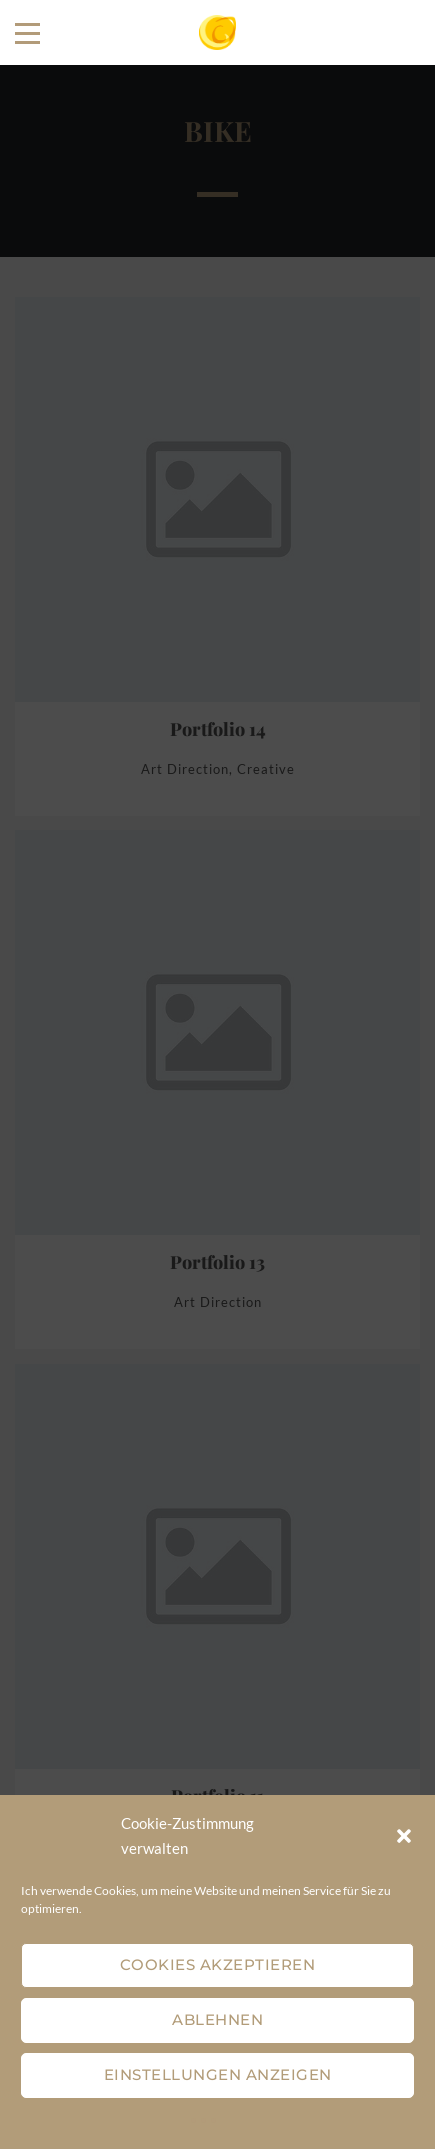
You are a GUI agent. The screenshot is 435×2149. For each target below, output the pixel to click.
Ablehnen (217, 2019)
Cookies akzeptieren (218, 1964)
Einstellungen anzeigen (218, 2074)
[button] (404, 1836)
